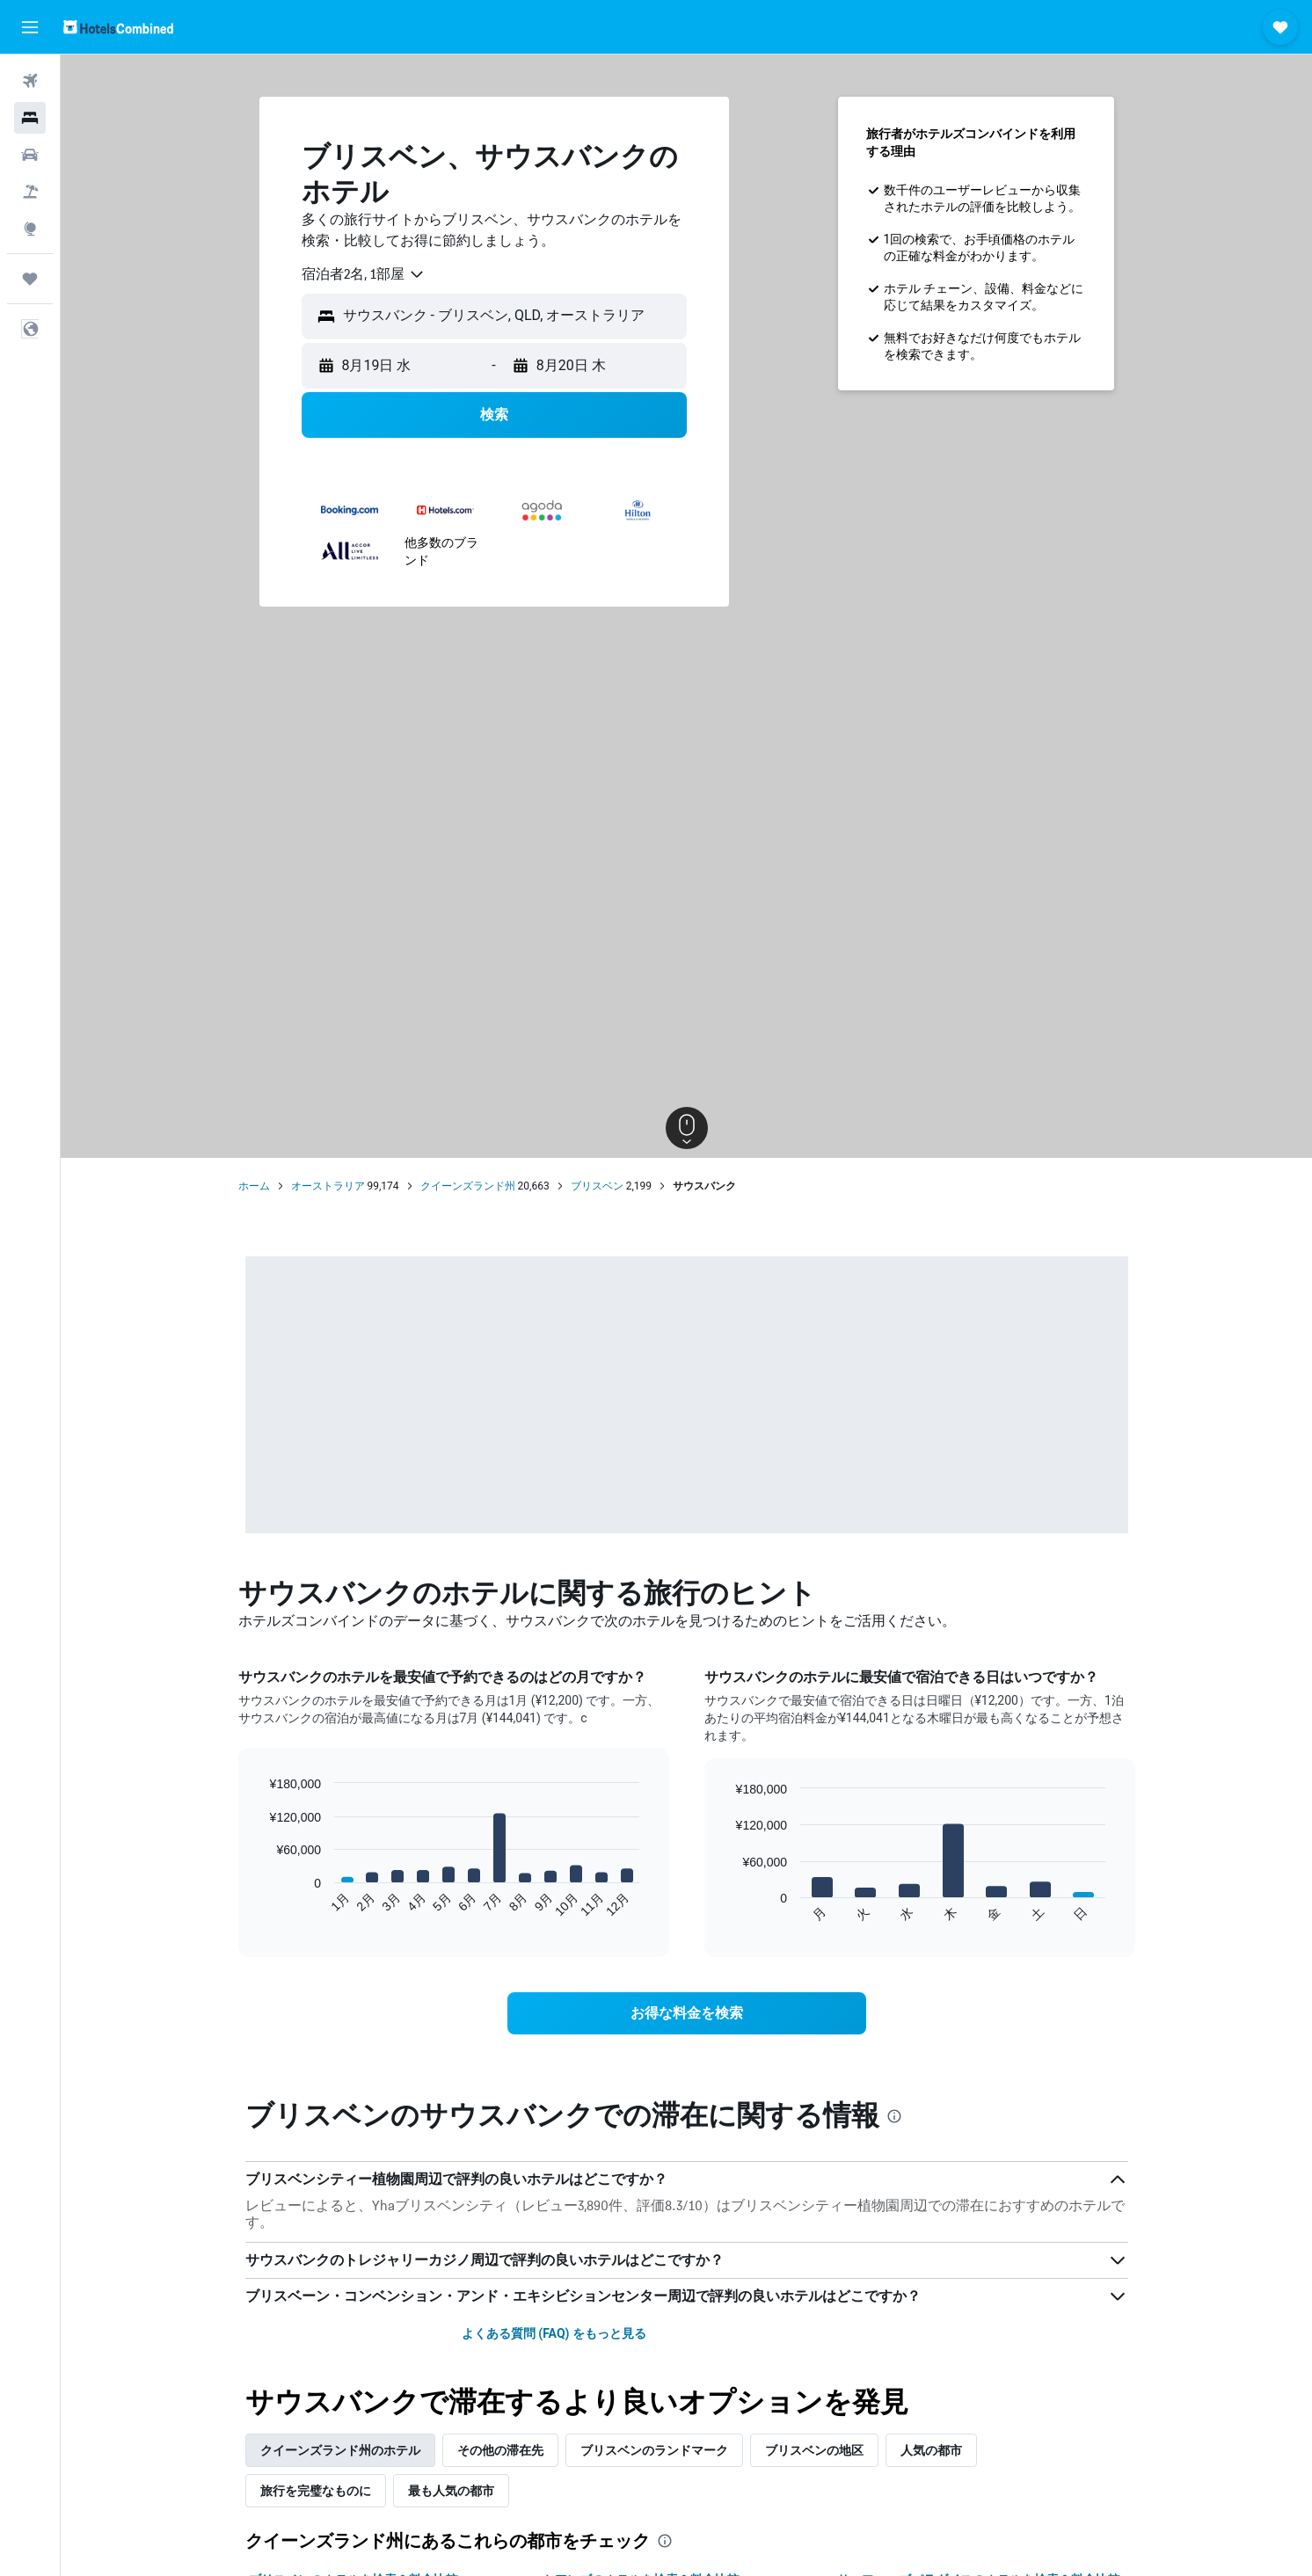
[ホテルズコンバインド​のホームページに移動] (118, 27)
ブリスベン (597, 1186)
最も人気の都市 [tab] (451, 2491)
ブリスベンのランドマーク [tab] (654, 2450)
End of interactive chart (259, 1903)
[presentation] (894, 2116)
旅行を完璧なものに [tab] (315, 2491)
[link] (686, 2013)
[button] (30, 27)
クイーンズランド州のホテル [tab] (340, 2450)
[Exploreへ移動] (30, 228)
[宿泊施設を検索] (30, 117)
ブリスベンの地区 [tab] (814, 2450)
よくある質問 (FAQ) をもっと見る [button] (554, 2333)
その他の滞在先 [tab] (500, 2450)
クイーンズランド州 (467, 1186)
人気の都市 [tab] (931, 2450)
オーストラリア (328, 1186)
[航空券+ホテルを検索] (30, 191)
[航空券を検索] (30, 80)
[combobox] (364, 274)
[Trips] (30, 278)
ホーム (254, 1186)
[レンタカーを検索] (30, 154)
